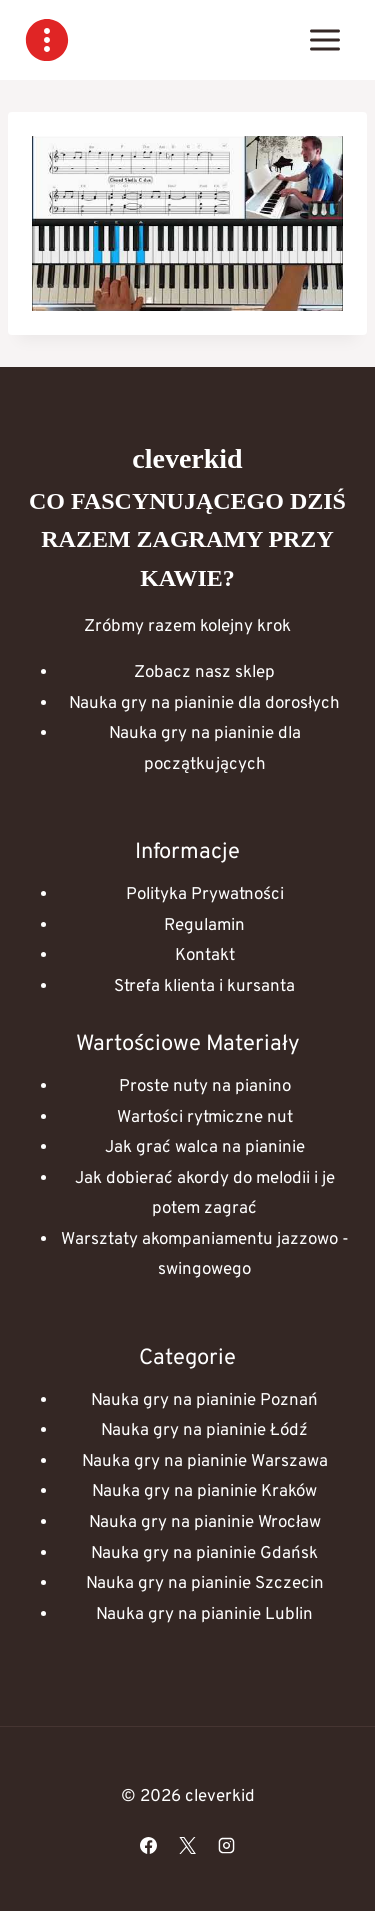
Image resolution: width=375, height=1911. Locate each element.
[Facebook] (148, 1845)
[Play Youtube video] (187, 223)
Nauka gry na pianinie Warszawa (205, 1462)
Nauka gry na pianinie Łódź (204, 1431)
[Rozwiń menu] (324, 39)
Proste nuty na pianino (205, 1087)
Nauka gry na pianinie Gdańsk (204, 1554)
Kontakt (205, 956)
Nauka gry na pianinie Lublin (204, 1615)
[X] (188, 1845)
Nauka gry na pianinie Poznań (204, 1401)
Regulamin (204, 926)
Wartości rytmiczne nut (205, 1118)
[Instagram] (227, 1845)
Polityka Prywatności (205, 895)
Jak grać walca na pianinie (205, 1148)
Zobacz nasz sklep (204, 673)
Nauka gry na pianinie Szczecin (205, 1584)
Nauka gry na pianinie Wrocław (205, 1523)
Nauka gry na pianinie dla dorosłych (204, 704)
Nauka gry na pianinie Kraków (204, 1492)
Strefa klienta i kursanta (204, 987)
